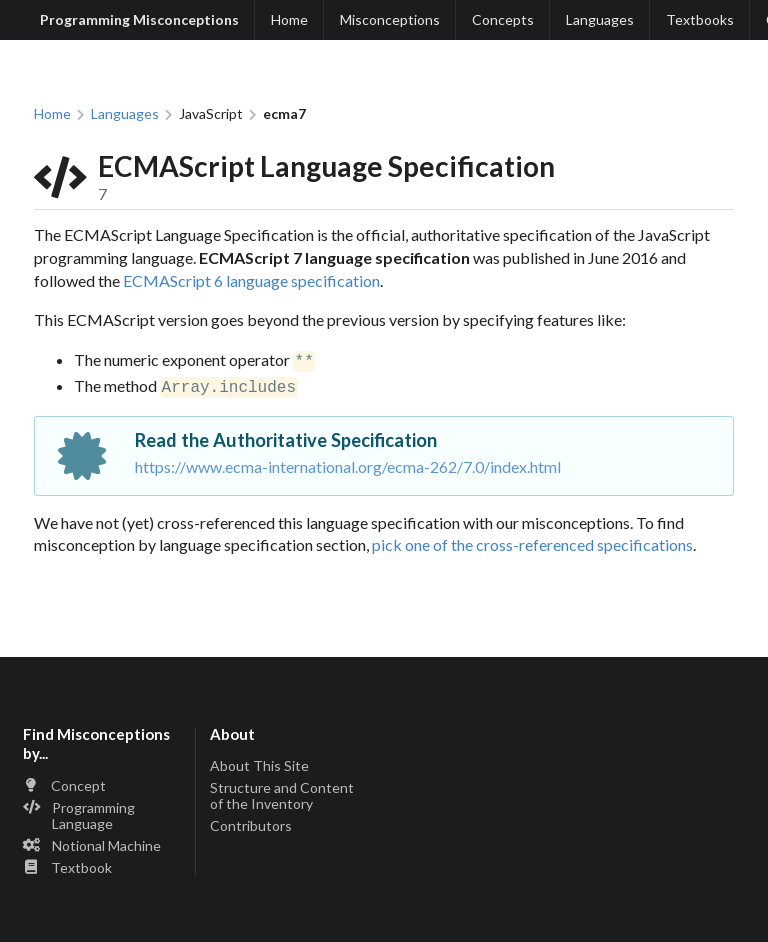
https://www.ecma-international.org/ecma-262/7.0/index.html (348, 462)
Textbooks (700, 19)
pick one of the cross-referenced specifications (532, 540)
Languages (600, 19)
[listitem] (103, 783)
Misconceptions (390, 19)
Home (289, 19)
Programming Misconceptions (139, 19)
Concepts (503, 19)
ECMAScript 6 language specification (251, 280)
